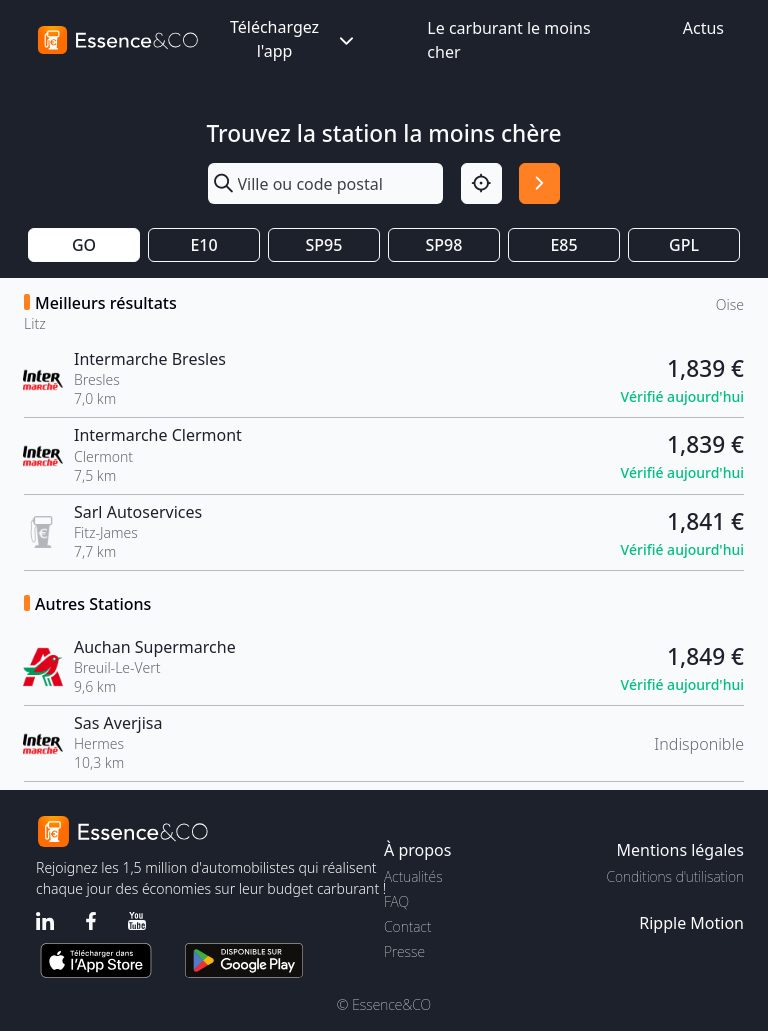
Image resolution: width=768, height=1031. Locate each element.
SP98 (444, 245)
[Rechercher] (539, 183)
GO (84, 245)
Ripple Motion (691, 923)
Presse (404, 951)
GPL (684, 245)
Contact (407, 926)
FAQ (396, 901)
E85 (563, 245)
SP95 (324, 245)
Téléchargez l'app (294, 39)
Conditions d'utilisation (675, 876)
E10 (203, 245)
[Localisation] (481, 183)
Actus (703, 28)
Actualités (413, 876)
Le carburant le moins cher (508, 40)
